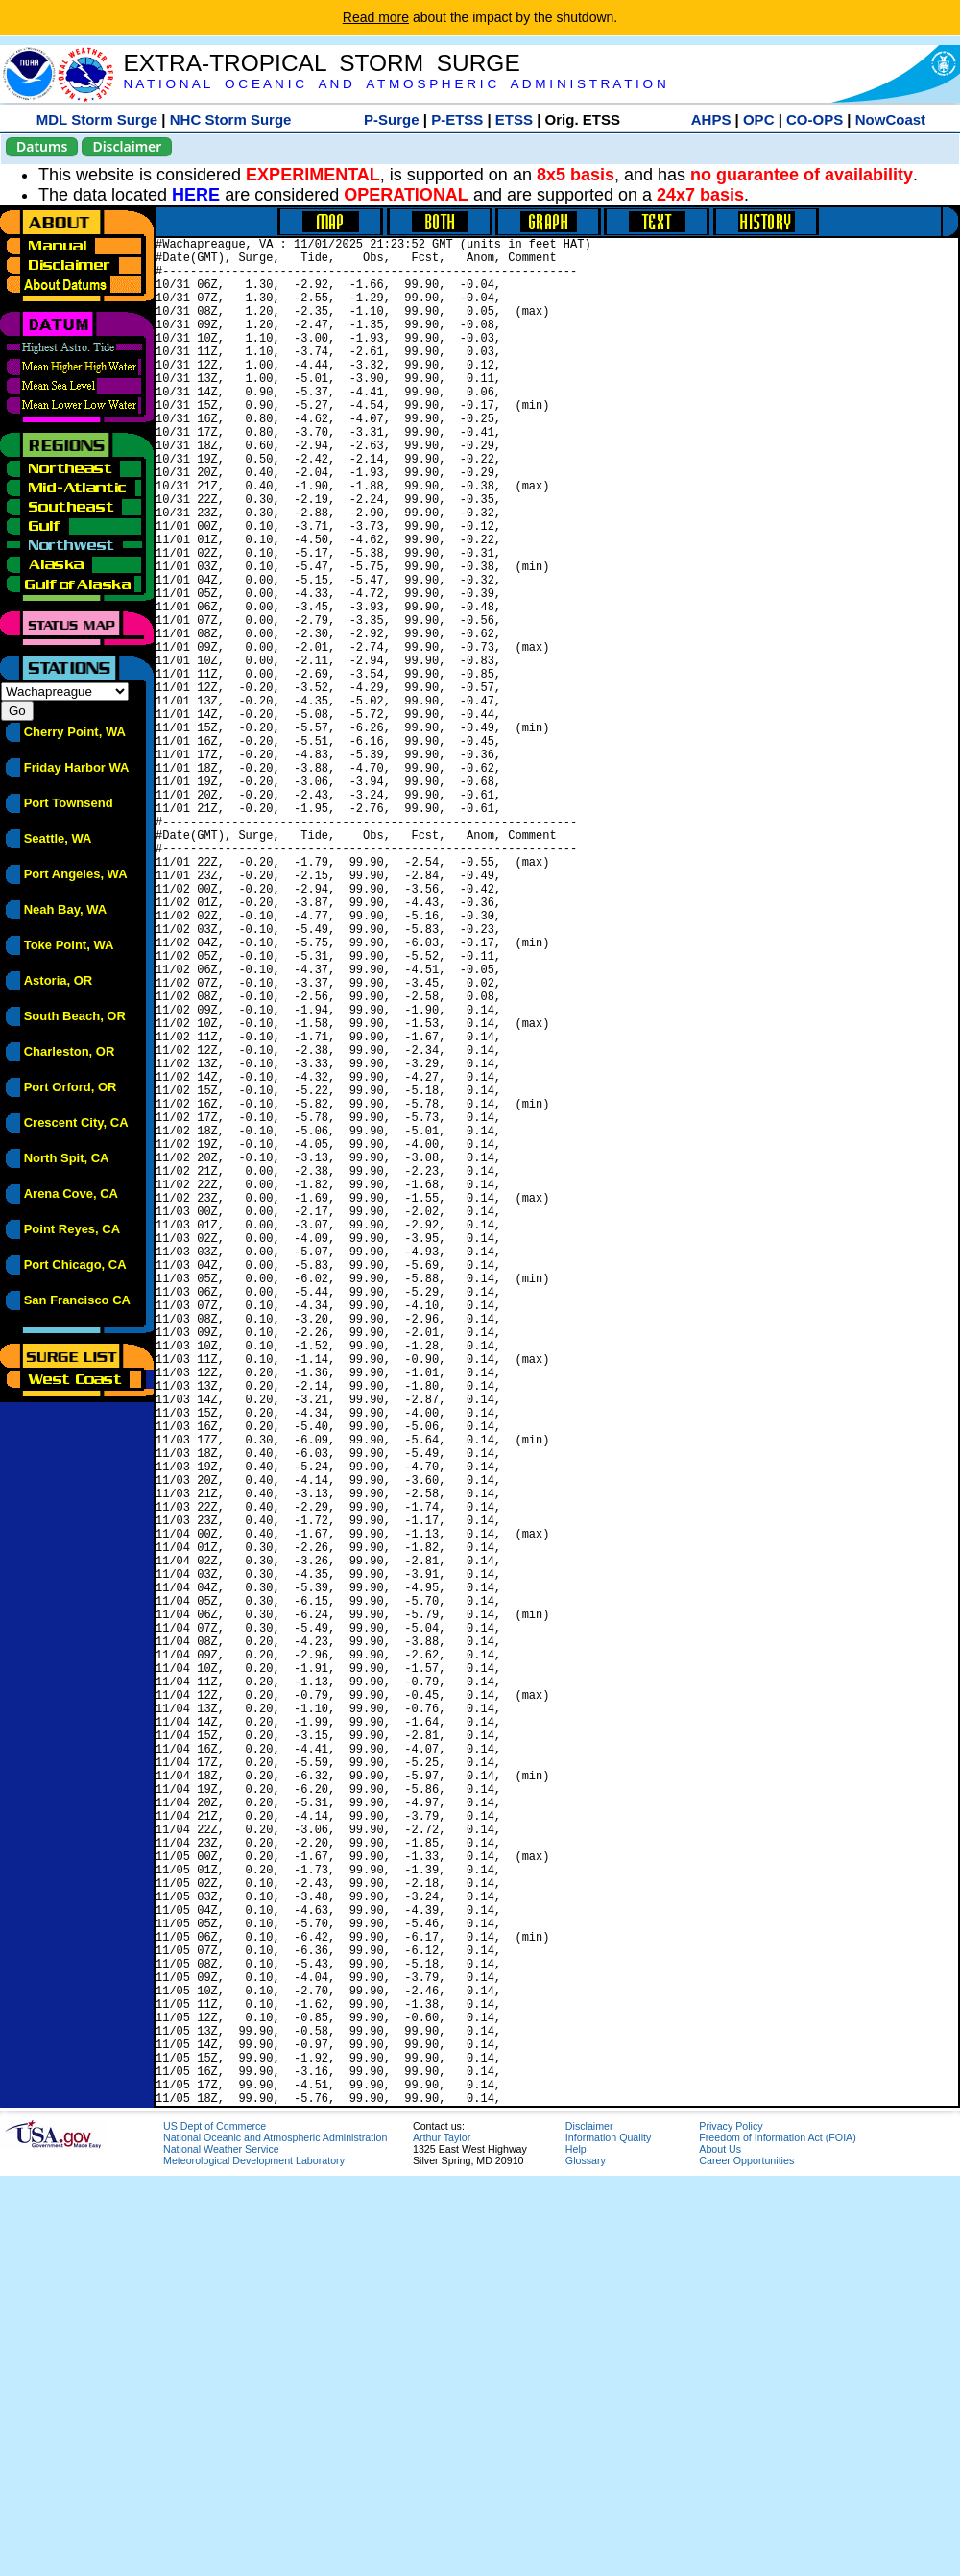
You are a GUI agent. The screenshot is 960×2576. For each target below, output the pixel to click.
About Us (720, 2549)
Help (576, 2549)
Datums (41, 146)
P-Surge (392, 119)
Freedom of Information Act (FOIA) (777, 2537)
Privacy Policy (730, 2526)
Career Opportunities (746, 2560)
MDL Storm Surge (96, 119)
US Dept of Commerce (214, 2526)
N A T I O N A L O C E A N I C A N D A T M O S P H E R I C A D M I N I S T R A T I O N (394, 84)
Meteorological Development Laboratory (254, 2560)
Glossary (585, 2560)
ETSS (514, 119)
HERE (196, 194)
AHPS (711, 119)
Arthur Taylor (441, 2537)
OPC (759, 119)
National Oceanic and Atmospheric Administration (275, 2537)
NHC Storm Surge (231, 119)
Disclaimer (126, 146)
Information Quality (608, 2537)
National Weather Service (221, 2549)
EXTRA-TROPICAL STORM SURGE (321, 63)
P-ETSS (457, 119)
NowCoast (890, 119)
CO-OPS (814, 119)
